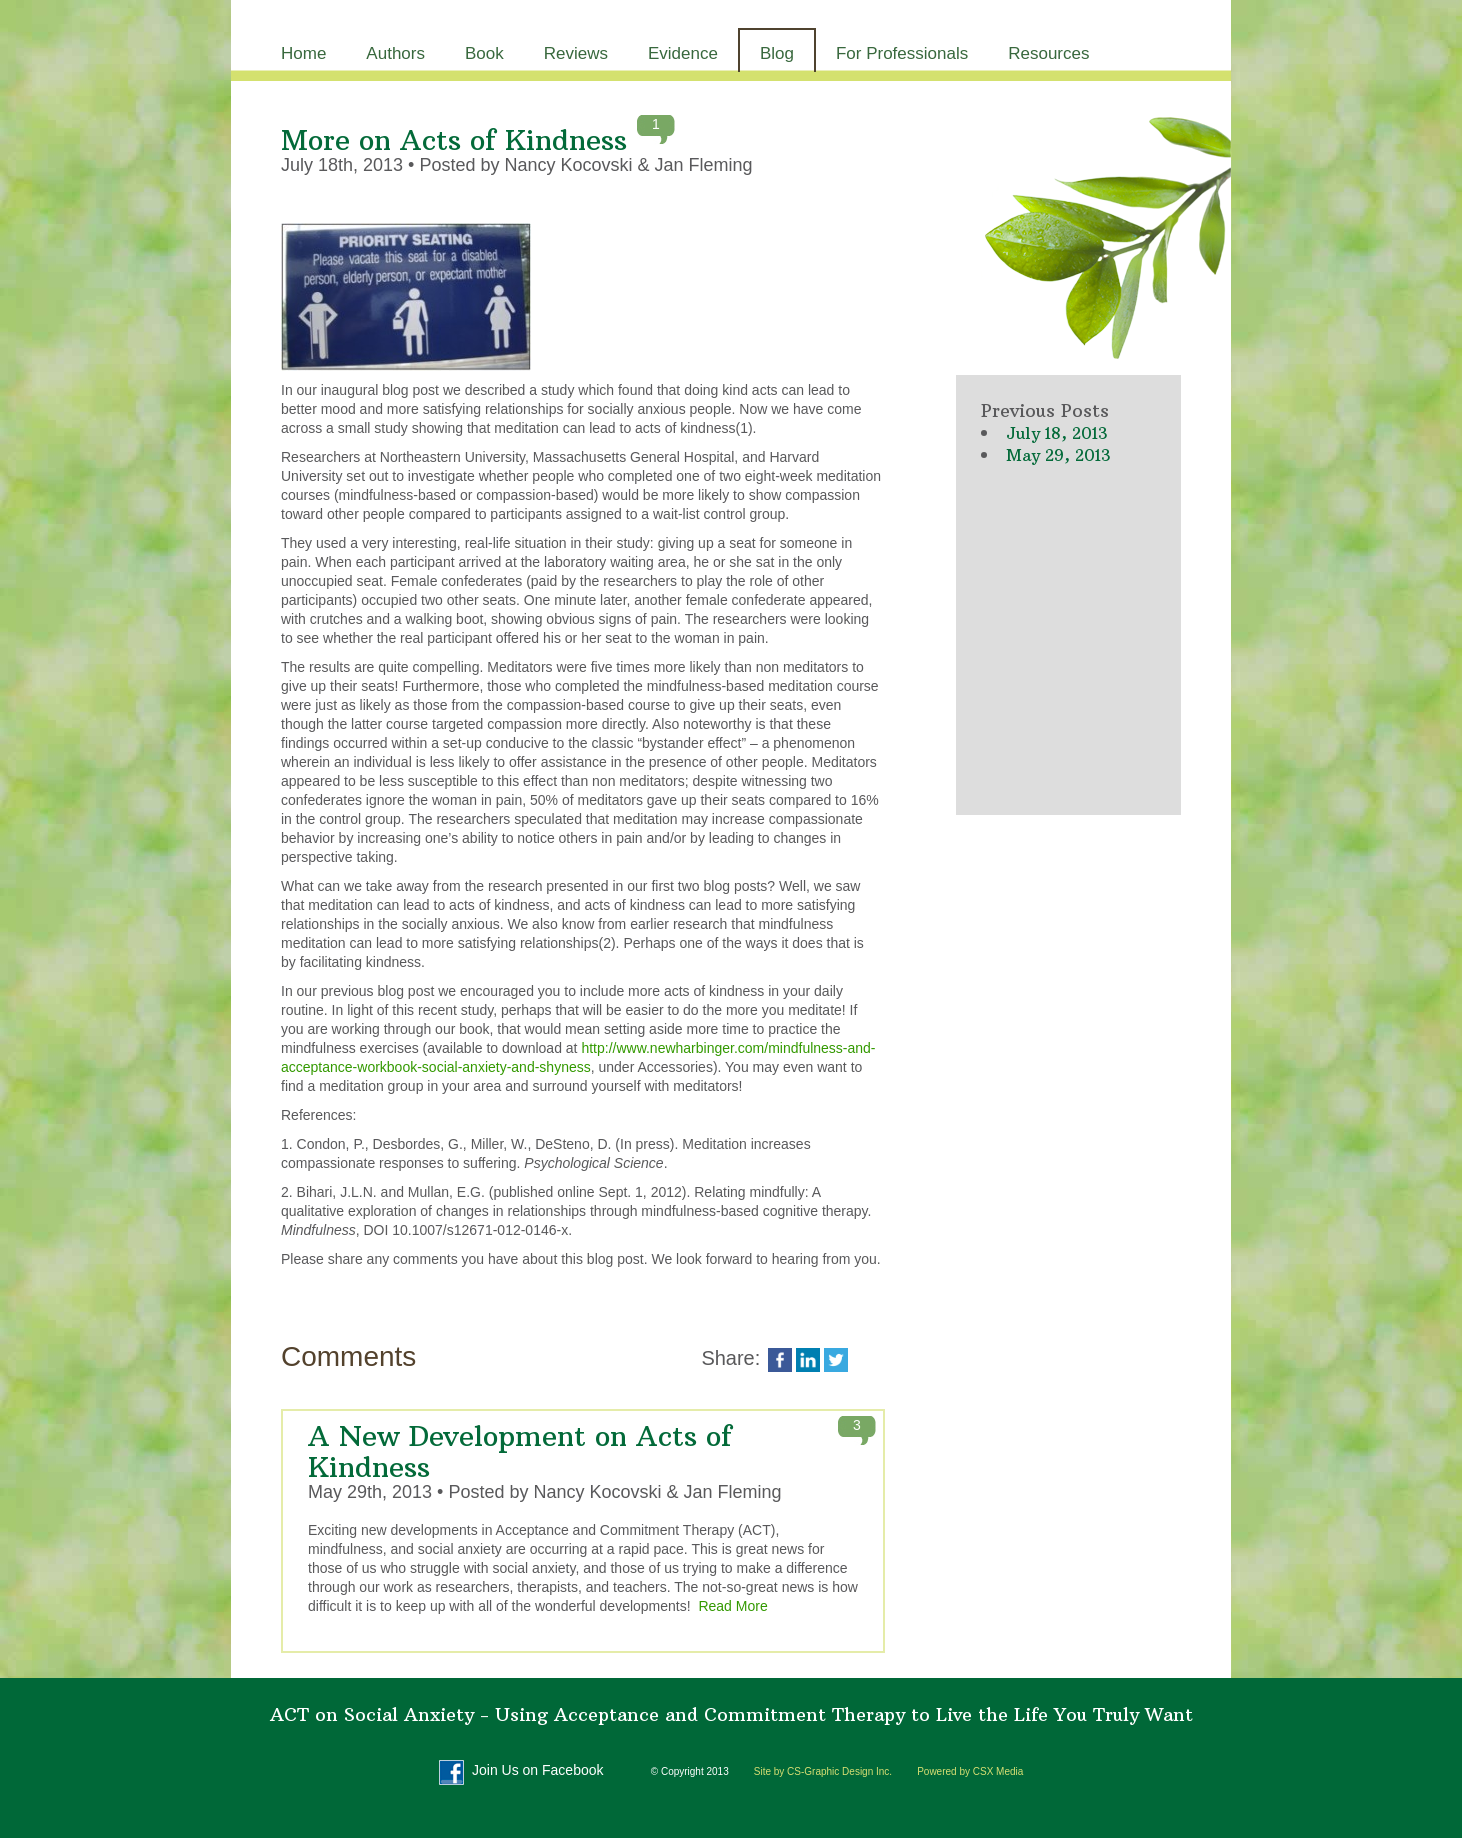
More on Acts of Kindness (454, 140)
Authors (395, 53)
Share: (733, 1358)
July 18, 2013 (1056, 433)
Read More (732, 1606)
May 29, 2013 (1058, 455)
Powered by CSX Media (970, 1771)
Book (484, 53)
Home (303, 53)
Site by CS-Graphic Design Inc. (823, 1771)
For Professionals (902, 53)
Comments (348, 1356)
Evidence (683, 53)
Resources (1048, 53)
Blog (777, 53)
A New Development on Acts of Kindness (520, 1452)
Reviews (576, 53)
